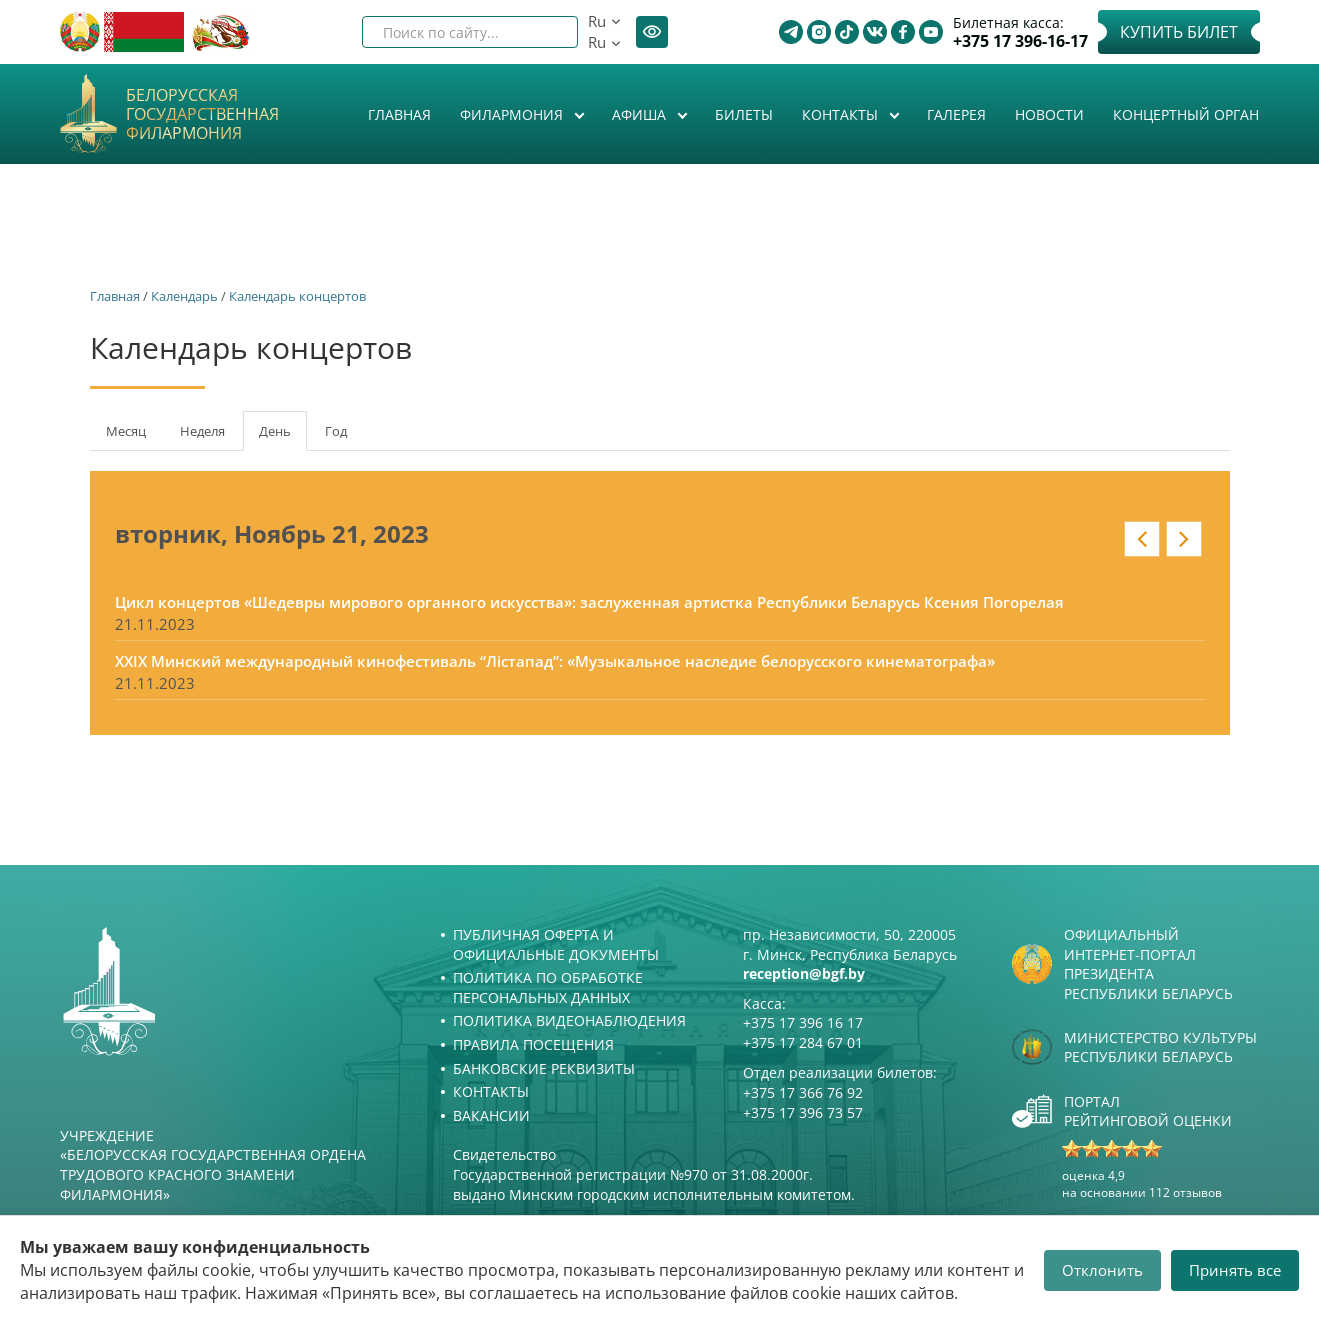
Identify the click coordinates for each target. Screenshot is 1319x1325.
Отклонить (1102, 1270)
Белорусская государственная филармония (202, 115)
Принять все (1235, 1270)
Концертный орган (1186, 114)
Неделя (202, 431)
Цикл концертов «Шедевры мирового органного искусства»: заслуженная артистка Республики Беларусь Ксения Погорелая (589, 602)
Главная (399, 114)
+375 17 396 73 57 (803, 1112)
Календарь (184, 296)
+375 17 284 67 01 (803, 1042)
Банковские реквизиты (544, 1068)
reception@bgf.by (804, 973)
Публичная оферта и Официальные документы (556, 944)
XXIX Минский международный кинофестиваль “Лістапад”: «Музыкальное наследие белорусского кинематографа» (555, 661)
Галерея (956, 114)
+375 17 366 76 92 (803, 1092)
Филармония (513, 114)
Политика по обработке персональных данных (548, 987)
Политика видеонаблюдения (569, 1020)
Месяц (126, 431)
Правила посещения (533, 1044)
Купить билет (1179, 32)
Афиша (641, 114)
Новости (1049, 114)
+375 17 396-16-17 (1020, 41)
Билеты (744, 114)
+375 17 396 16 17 (803, 1022)
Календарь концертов (297, 296)
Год (336, 431)
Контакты (842, 114)
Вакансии (491, 1115)
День (283, 437)
